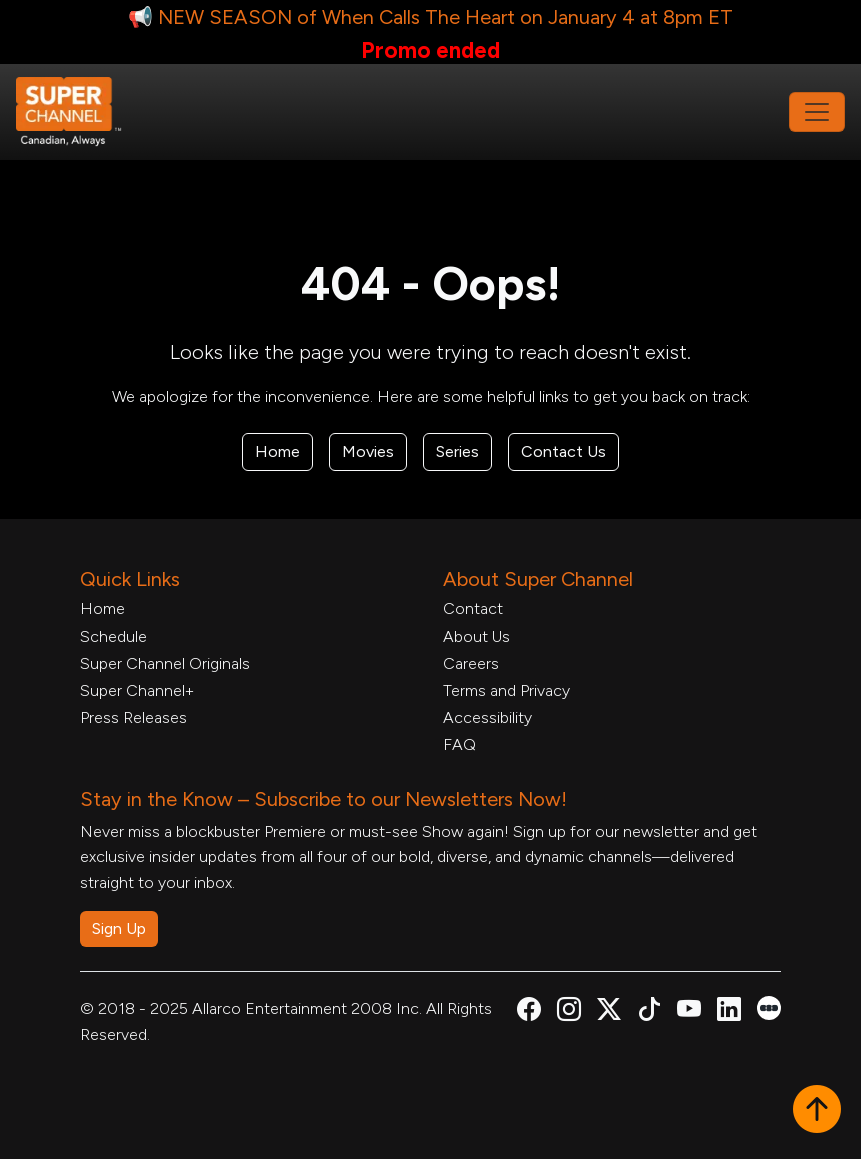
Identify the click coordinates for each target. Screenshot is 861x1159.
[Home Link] (82, 112)
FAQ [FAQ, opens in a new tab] (459, 744)
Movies (368, 451)
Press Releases (133, 717)
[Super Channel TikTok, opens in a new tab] (649, 1012)
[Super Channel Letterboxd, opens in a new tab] (769, 1006)
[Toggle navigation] (817, 112)
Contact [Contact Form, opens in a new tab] (473, 608)
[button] (817, 1111)
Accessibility (487, 717)
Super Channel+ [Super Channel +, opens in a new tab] (137, 690)
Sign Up (119, 928)
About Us (476, 636)
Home (277, 451)
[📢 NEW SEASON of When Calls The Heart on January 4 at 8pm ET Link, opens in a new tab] (430, 32)
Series (457, 451)
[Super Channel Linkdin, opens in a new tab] (729, 1012)
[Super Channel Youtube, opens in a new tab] (689, 1012)
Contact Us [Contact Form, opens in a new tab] (563, 451)
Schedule (113, 636)
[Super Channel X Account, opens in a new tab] (609, 1012)
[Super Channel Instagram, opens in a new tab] (569, 1012)
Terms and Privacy (506, 690)
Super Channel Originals (165, 663)
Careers (471, 663)
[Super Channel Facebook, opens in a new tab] (529, 1012)
